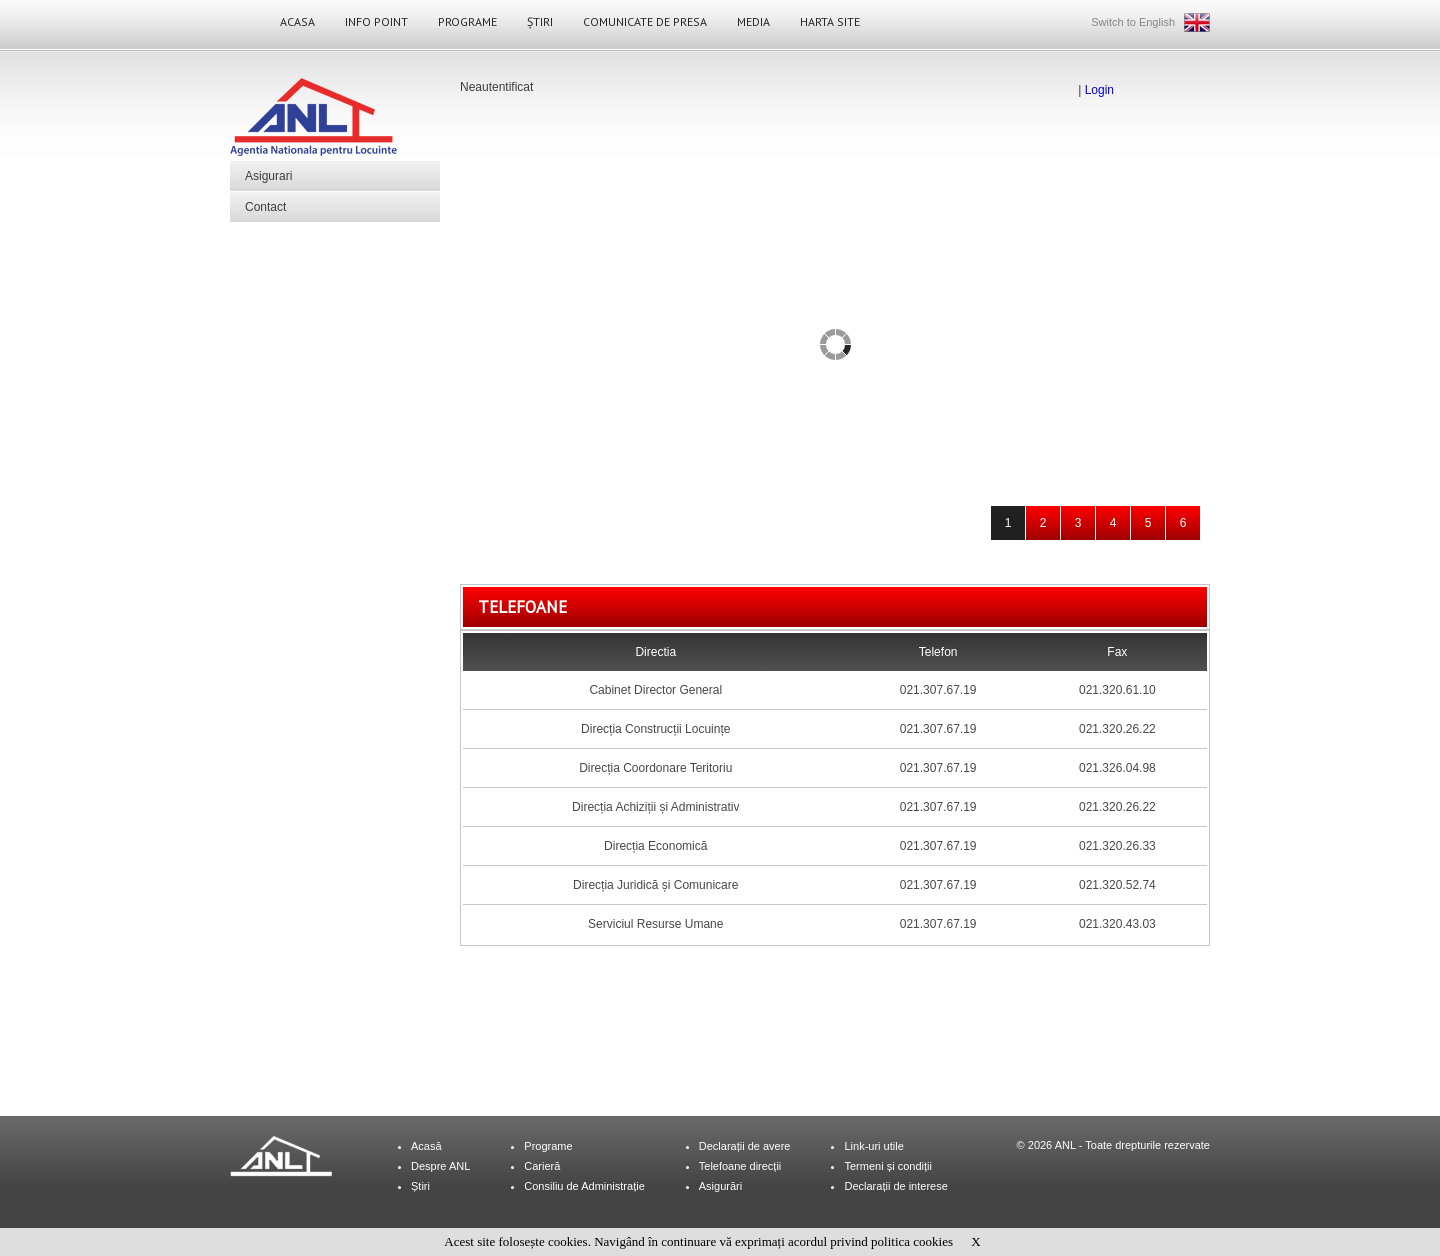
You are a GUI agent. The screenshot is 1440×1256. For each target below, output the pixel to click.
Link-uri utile (873, 1146)
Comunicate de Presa (645, 21)
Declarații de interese (895, 1186)
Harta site (830, 21)
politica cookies (912, 1241)
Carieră (542, 1166)
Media (753, 21)
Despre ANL (440, 1166)
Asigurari (268, 176)
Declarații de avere (745, 1146)
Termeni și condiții (887, 1166)
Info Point (376, 21)
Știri (540, 21)
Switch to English (1133, 22)
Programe (467, 21)
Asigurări (720, 1186)
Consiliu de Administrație (584, 1186)
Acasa (297, 21)
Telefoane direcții (740, 1166)
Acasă (426, 1146)
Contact (265, 207)
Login (1099, 90)
